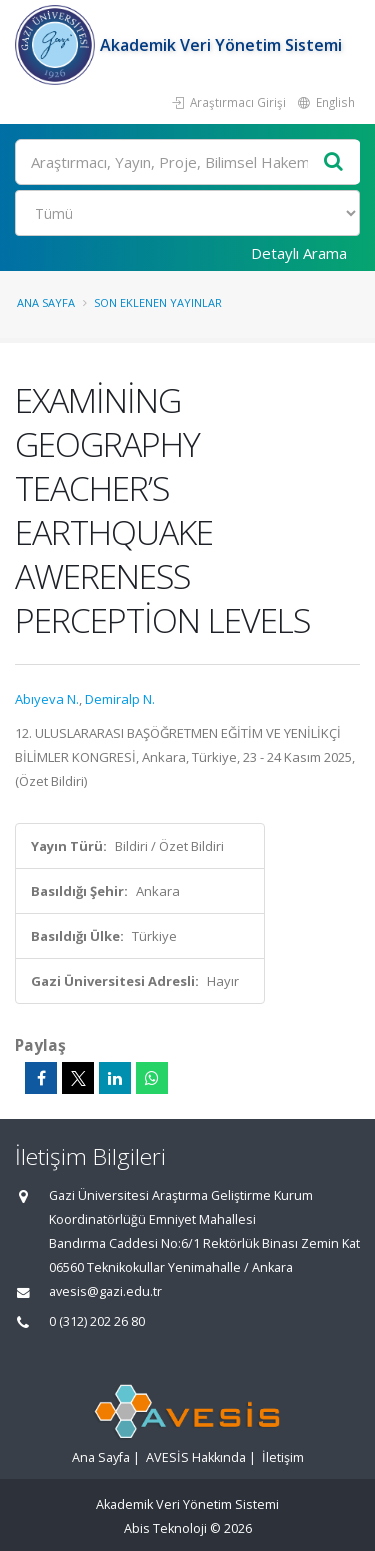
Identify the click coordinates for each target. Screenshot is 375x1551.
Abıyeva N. (47, 699)
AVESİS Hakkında (196, 1457)
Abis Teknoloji (165, 1528)
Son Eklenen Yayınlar (158, 302)
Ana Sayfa (46, 302)
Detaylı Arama (299, 253)
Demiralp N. (120, 699)
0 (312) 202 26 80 (97, 1321)
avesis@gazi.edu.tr (105, 1291)
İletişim (283, 1457)
